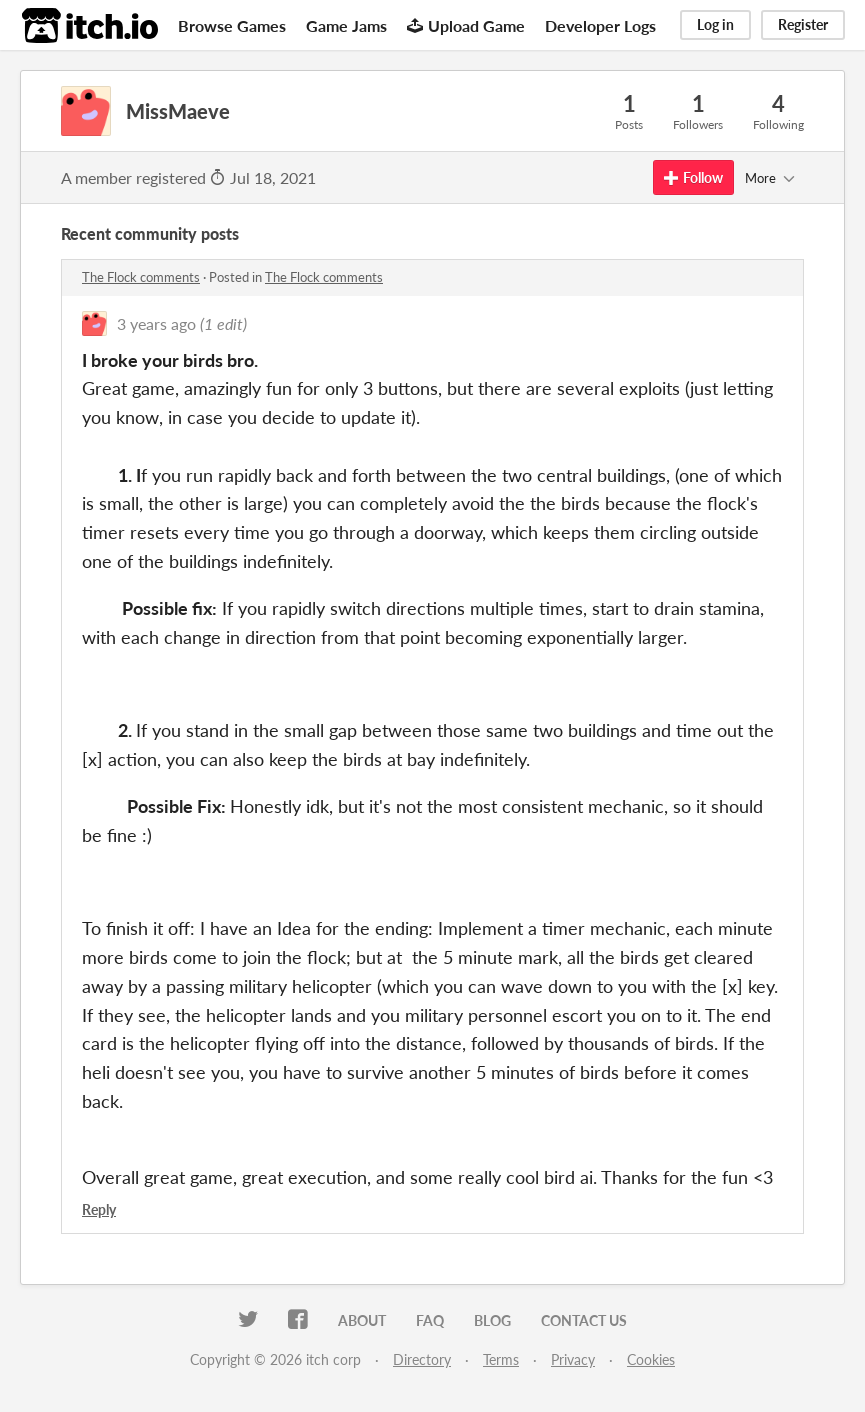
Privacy (573, 1359)
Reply (99, 1209)
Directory (422, 1359)
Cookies (651, 1359)
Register (803, 24)
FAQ (430, 1320)
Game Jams (346, 25)
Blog (492, 1320)
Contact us (584, 1320)
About (362, 1320)
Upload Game (466, 25)
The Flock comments (141, 277)
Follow (693, 177)
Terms (501, 1359)
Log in (715, 24)
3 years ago (156, 323)
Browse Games (232, 25)
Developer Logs (600, 25)
